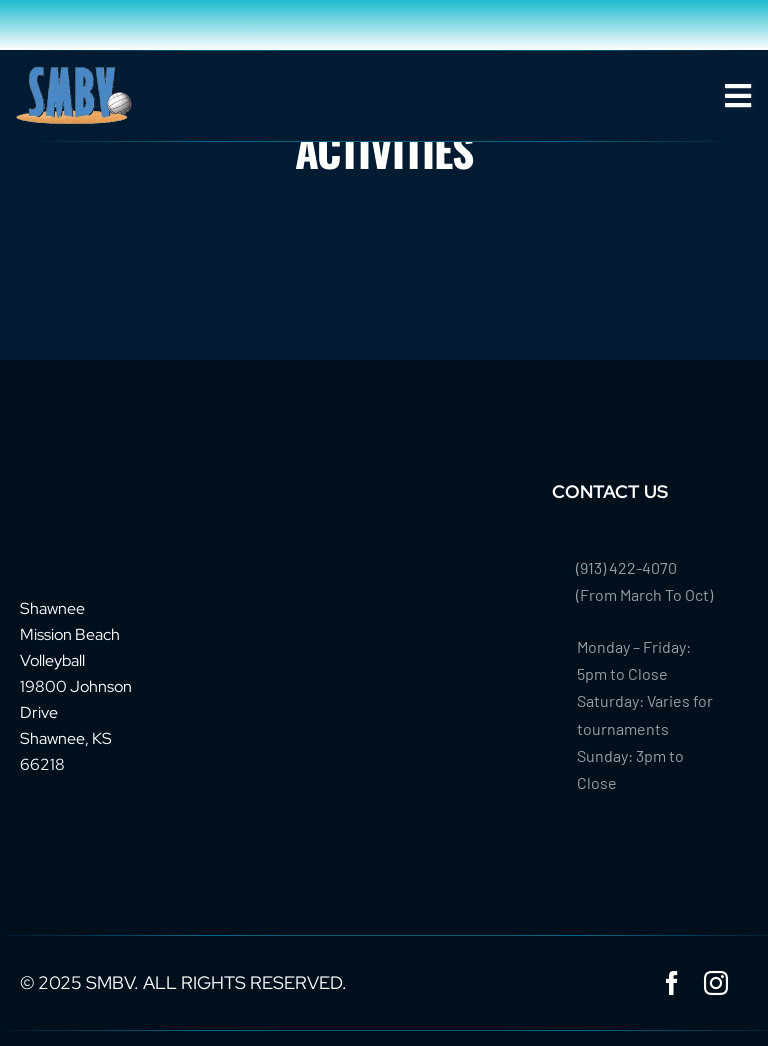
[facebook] (672, 983)
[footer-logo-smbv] (82, 489)
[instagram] (716, 983)
